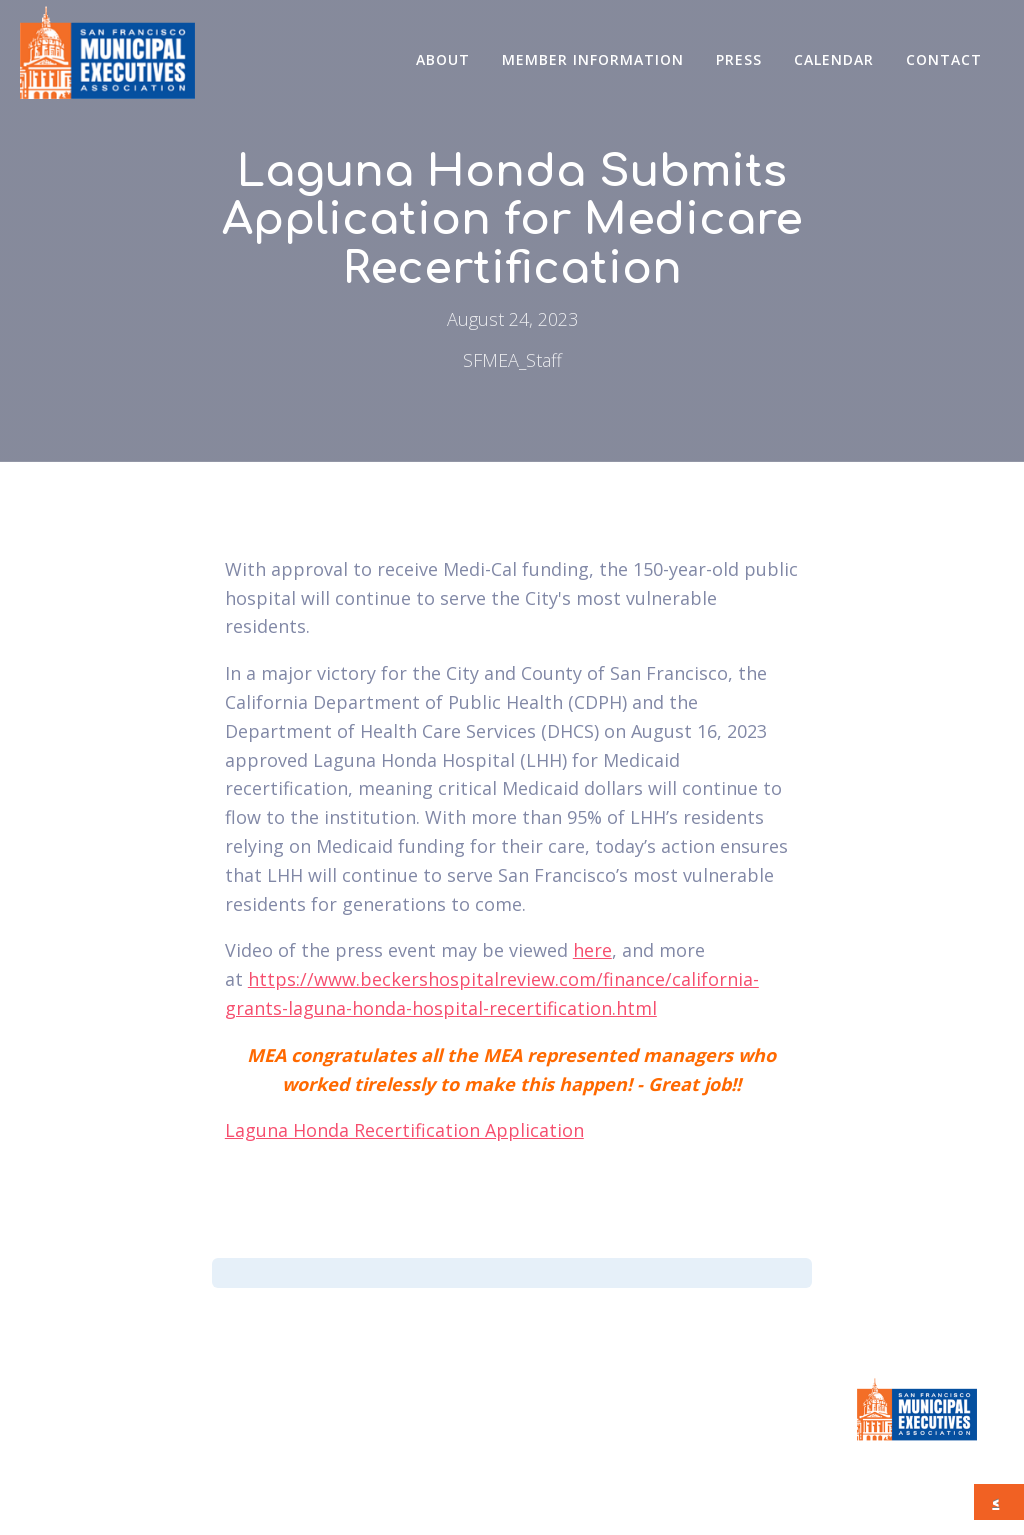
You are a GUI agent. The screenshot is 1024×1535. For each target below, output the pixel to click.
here (592, 950)
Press (739, 59)
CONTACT (944, 59)
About (443, 59)
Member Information (593, 59)
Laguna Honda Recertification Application (404, 1130)
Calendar (834, 59)
